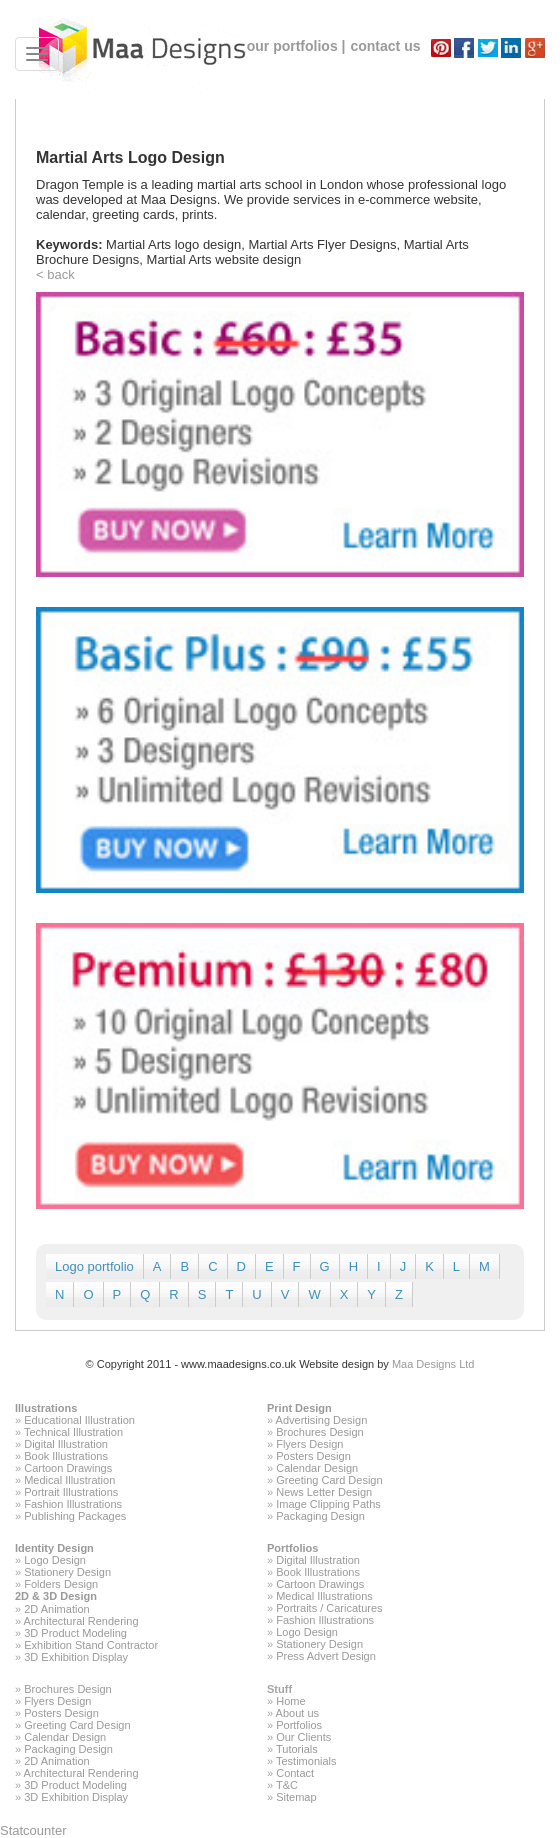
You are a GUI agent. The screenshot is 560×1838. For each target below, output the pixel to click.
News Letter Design (324, 1492)
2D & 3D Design (56, 1596)
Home (290, 1701)
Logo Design (55, 1560)
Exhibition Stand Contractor (91, 1645)
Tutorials (297, 1749)
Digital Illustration (66, 1444)
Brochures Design (319, 1432)
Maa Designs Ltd (433, 1364)
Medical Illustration (69, 1480)
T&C (287, 1785)
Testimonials (306, 1761)
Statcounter (33, 1830)
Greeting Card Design (329, 1480)
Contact (295, 1773)
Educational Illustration (79, 1420)
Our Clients (303, 1737)
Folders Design (61, 1584)
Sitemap (296, 1797)
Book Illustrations (66, 1456)
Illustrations (46, 1408)
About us (297, 1713)
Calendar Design (317, 1468)
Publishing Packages (75, 1516)
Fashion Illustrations (73, 1504)
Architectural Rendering (81, 1621)
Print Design (299, 1408)
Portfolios (292, 1548)
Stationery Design (67, 1572)
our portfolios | (296, 46)
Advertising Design (322, 1420)
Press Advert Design (326, 1656)
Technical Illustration (73, 1432)
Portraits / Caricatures (329, 1608)
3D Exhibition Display (76, 1657)
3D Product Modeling (75, 1633)
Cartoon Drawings (68, 1468)
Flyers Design (309, 1444)
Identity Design (54, 1548)
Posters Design (313, 1456)
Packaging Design (320, 1516)
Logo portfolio (94, 1266)
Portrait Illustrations (71, 1492)
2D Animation (56, 1609)
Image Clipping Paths (328, 1504)
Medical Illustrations (324, 1596)
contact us (385, 46)
